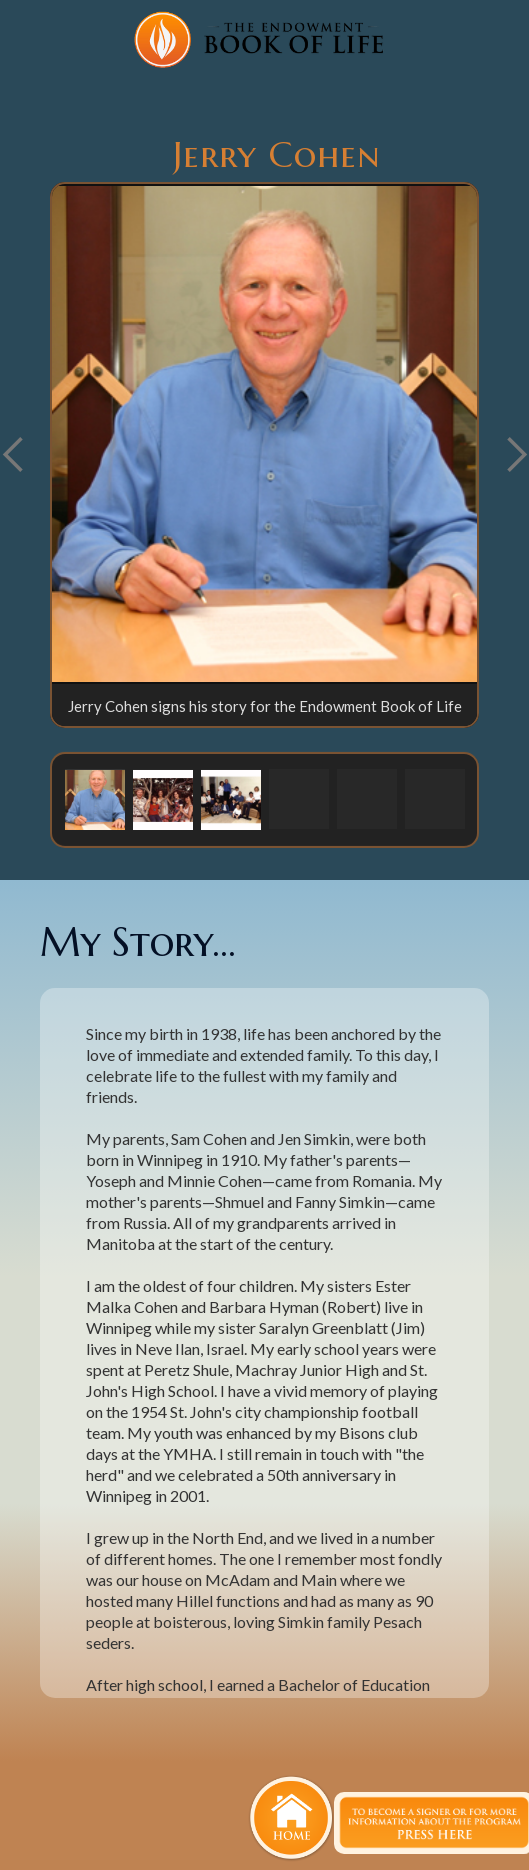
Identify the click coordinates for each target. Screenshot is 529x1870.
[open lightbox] (264, 434)
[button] (95, 799)
